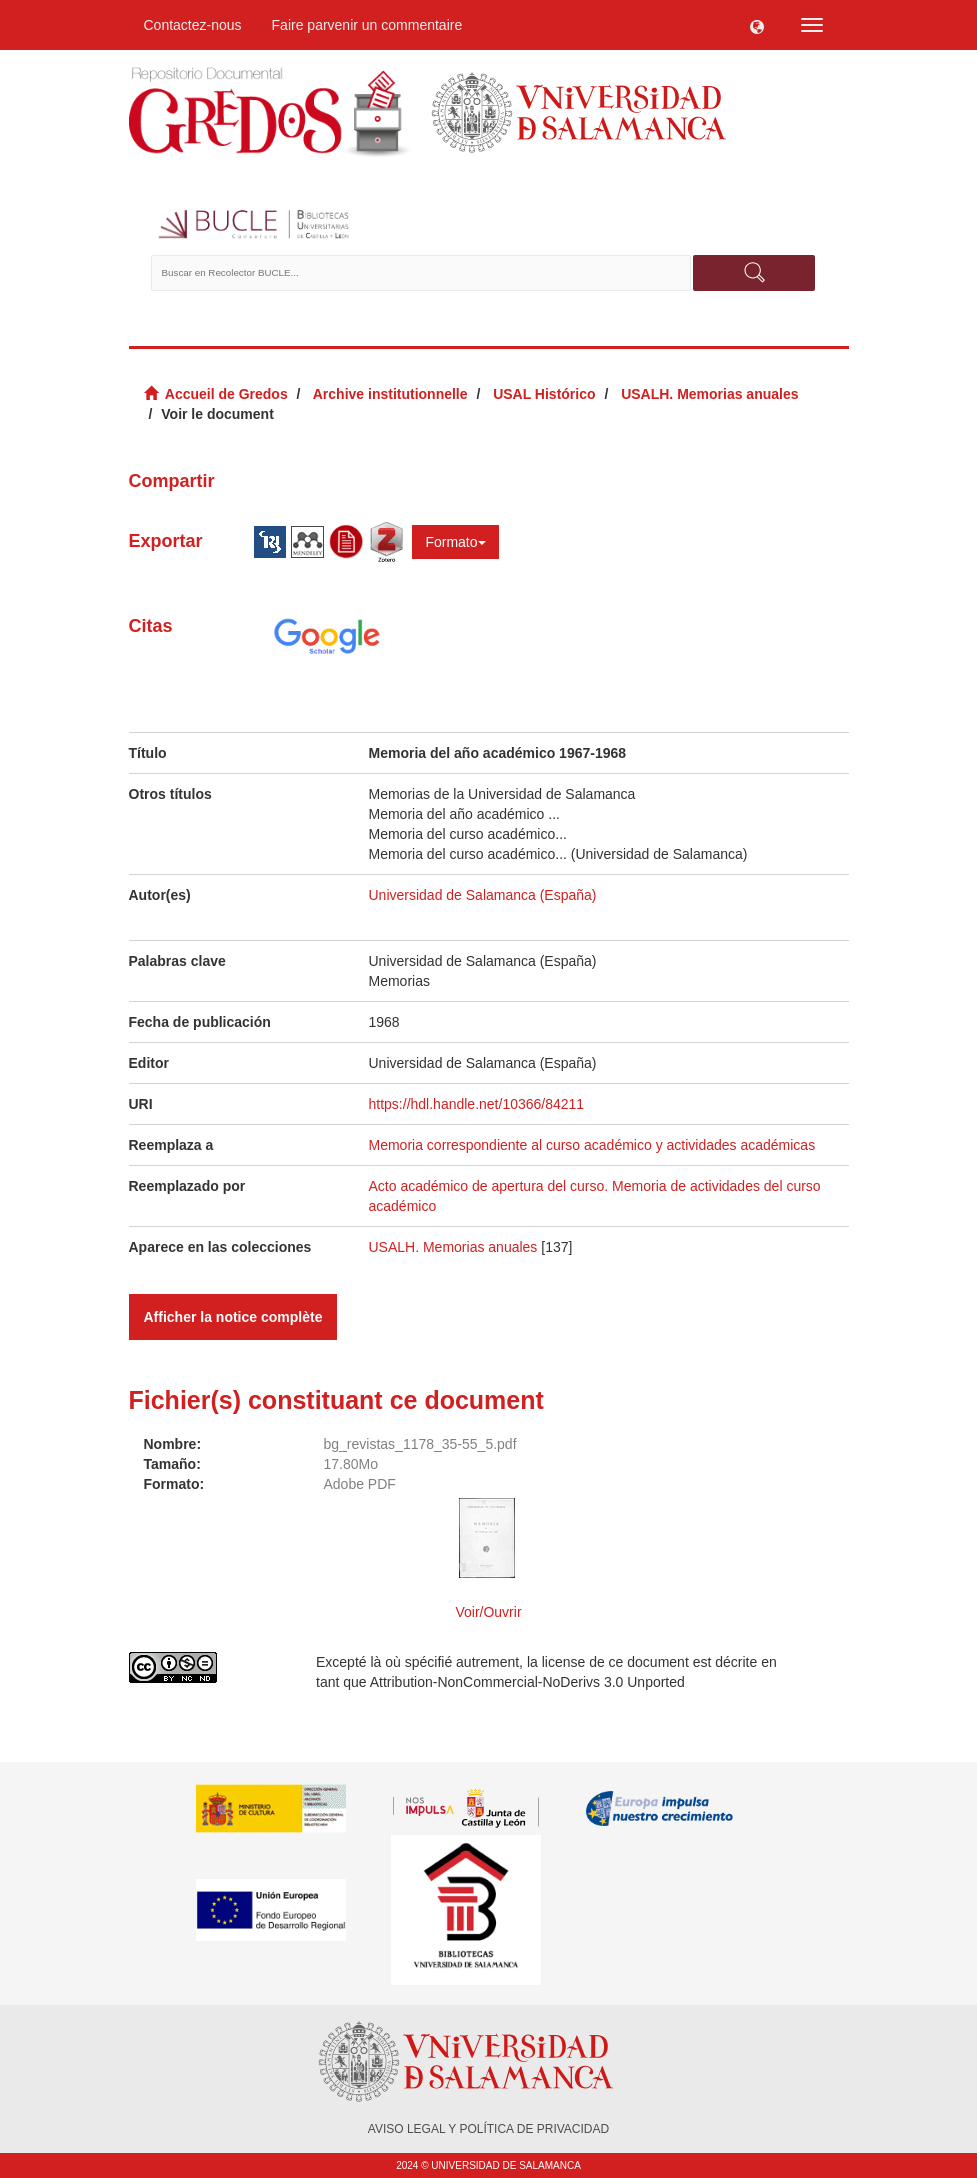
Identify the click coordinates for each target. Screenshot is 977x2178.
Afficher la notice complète (233, 1317)
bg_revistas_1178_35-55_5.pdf (420, 1444)
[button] (757, 25)
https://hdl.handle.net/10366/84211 (477, 1104)
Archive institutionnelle (390, 394)
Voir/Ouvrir (488, 1612)
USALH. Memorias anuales (709, 394)
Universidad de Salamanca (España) (483, 895)
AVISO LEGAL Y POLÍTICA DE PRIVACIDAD (488, 2129)
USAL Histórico (544, 394)
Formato (455, 542)
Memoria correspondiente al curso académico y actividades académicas (592, 1145)
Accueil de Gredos (226, 394)
